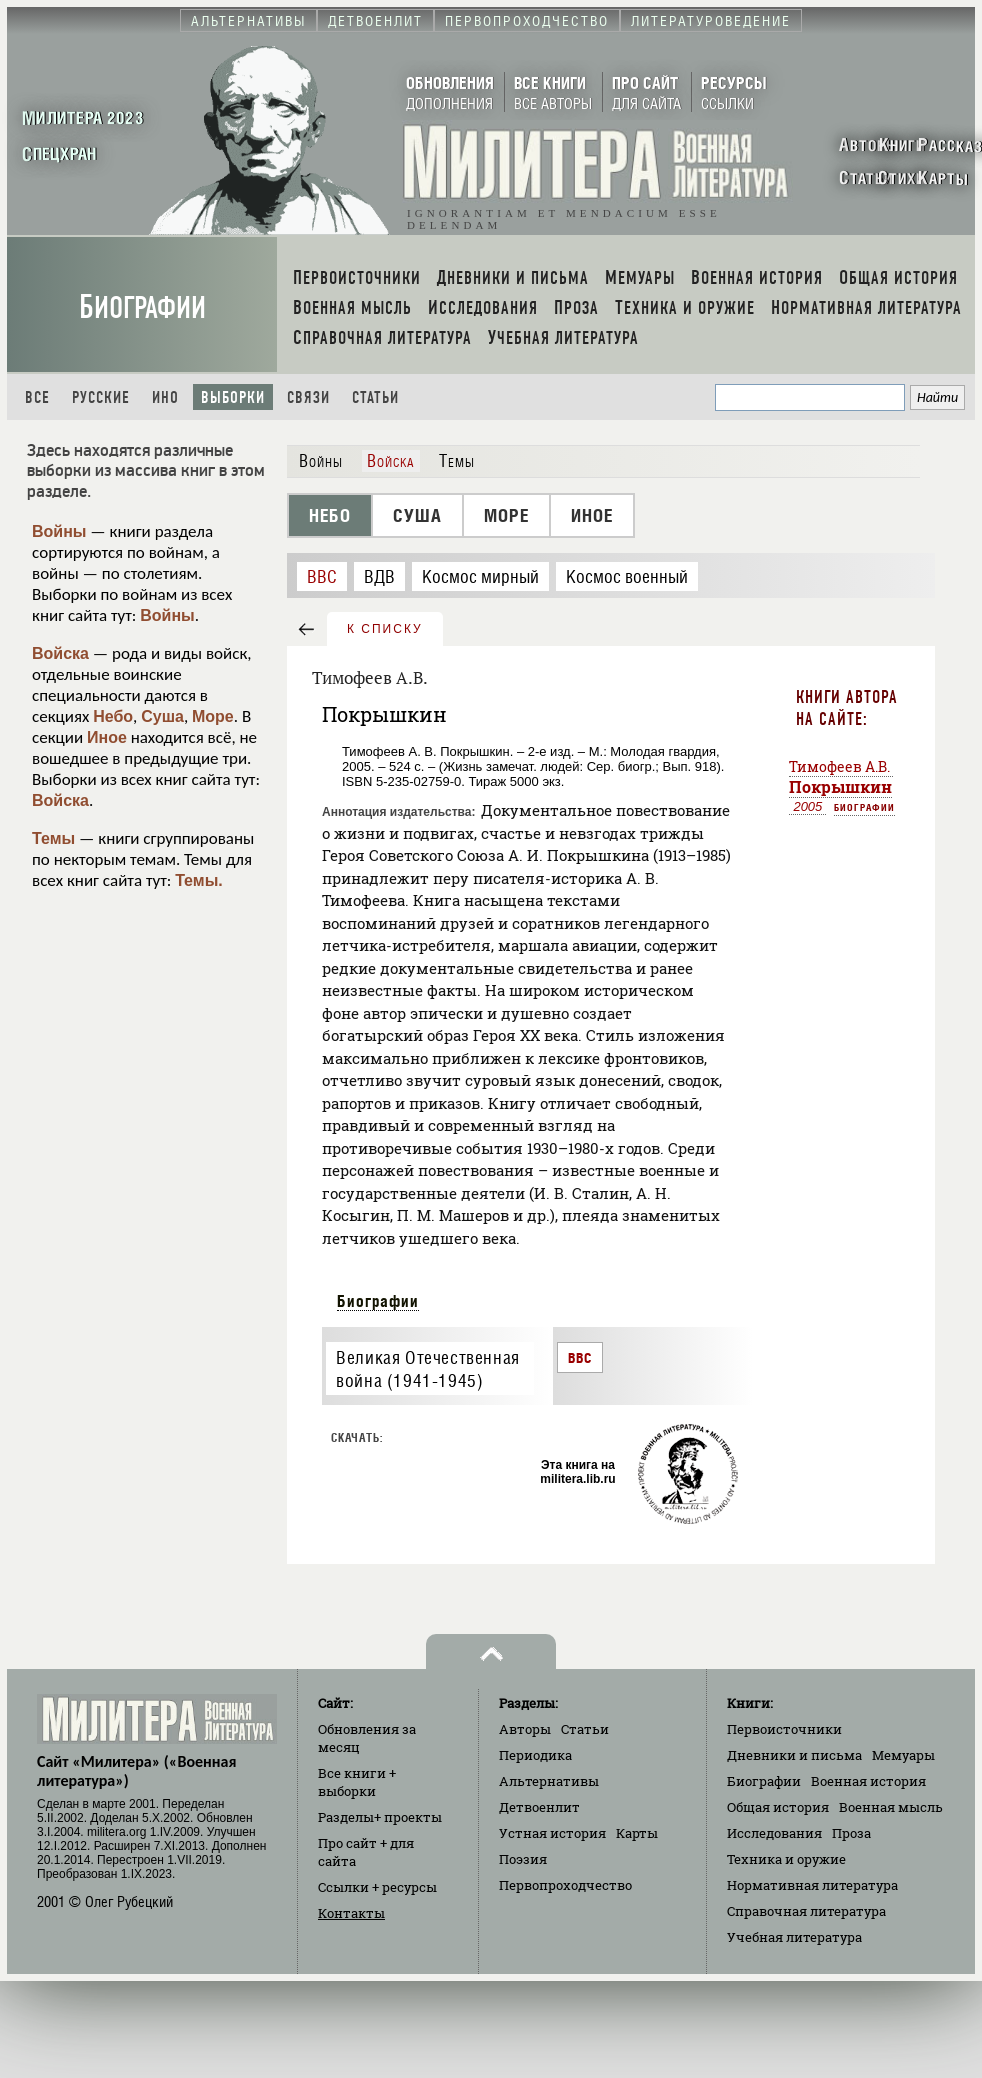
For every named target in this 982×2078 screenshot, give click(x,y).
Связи (308, 397)
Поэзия (523, 1859)
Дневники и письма (794, 1755)
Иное (107, 737)
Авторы (525, 1729)
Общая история (778, 1807)
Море (213, 716)
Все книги (357, 1782)
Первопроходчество (565, 1885)
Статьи (375, 397)
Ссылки (377, 1887)
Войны (59, 531)
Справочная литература (806, 1911)
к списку (385, 629)
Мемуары (903, 1755)
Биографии (142, 307)
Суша (162, 716)
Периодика (535, 1755)
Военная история (868, 1781)
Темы (53, 838)
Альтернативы (549, 1781)
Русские (101, 397)
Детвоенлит (539, 1807)
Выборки (233, 397)
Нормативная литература (812, 1885)
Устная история (552, 1833)
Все (37, 397)
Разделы (380, 1817)
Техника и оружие (786, 1859)
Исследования (774, 1833)
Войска (60, 653)
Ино (165, 397)
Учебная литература (794, 1937)
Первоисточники (784, 1729)
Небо (113, 716)
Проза (851, 1833)
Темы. (199, 880)
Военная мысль (891, 1807)
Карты (637, 1833)
